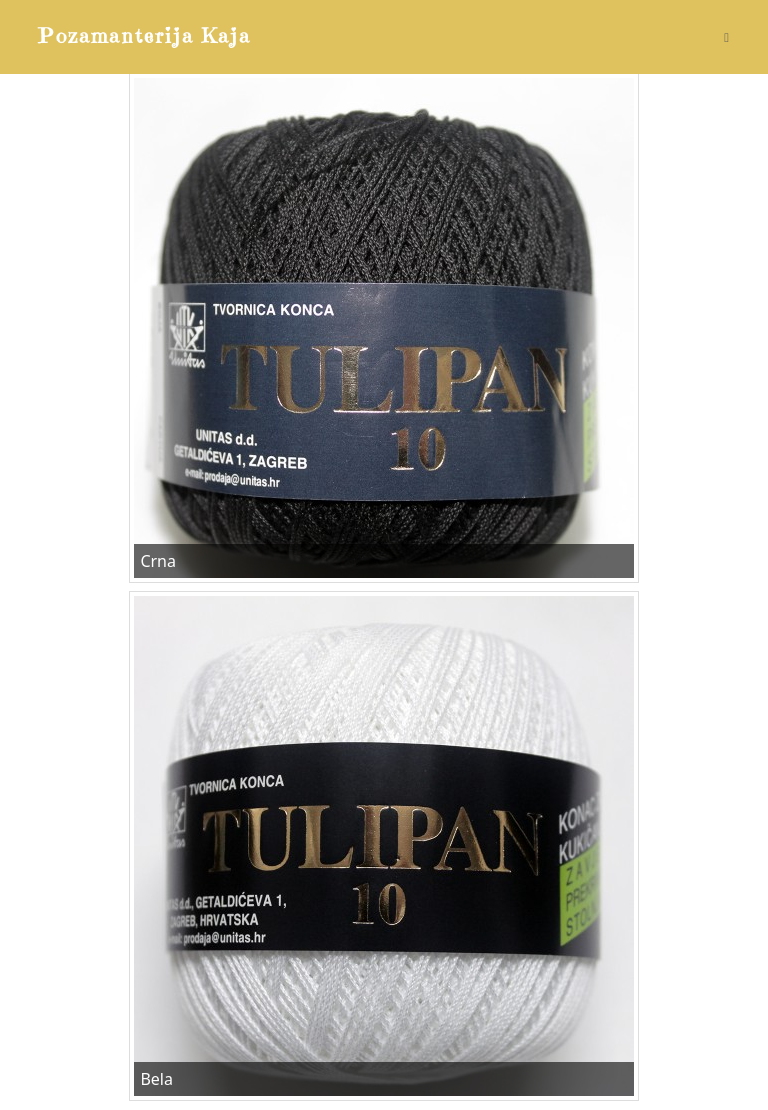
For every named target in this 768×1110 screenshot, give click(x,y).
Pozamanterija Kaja (144, 36)
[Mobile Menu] (726, 37)
